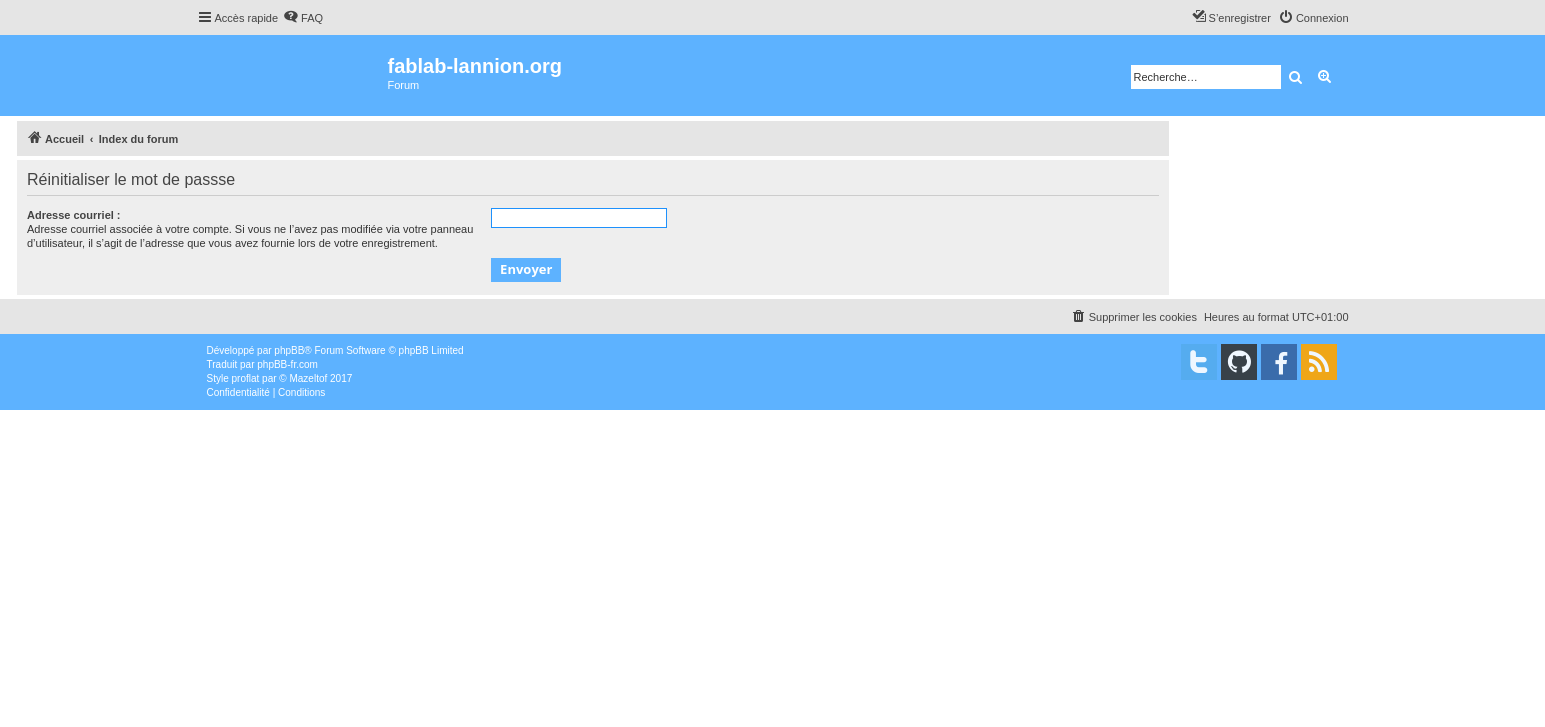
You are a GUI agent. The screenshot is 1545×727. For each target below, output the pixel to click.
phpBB (289, 350)
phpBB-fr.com (287, 364)
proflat (246, 378)
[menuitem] (303, 18)
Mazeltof (308, 378)
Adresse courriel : (74, 215)
